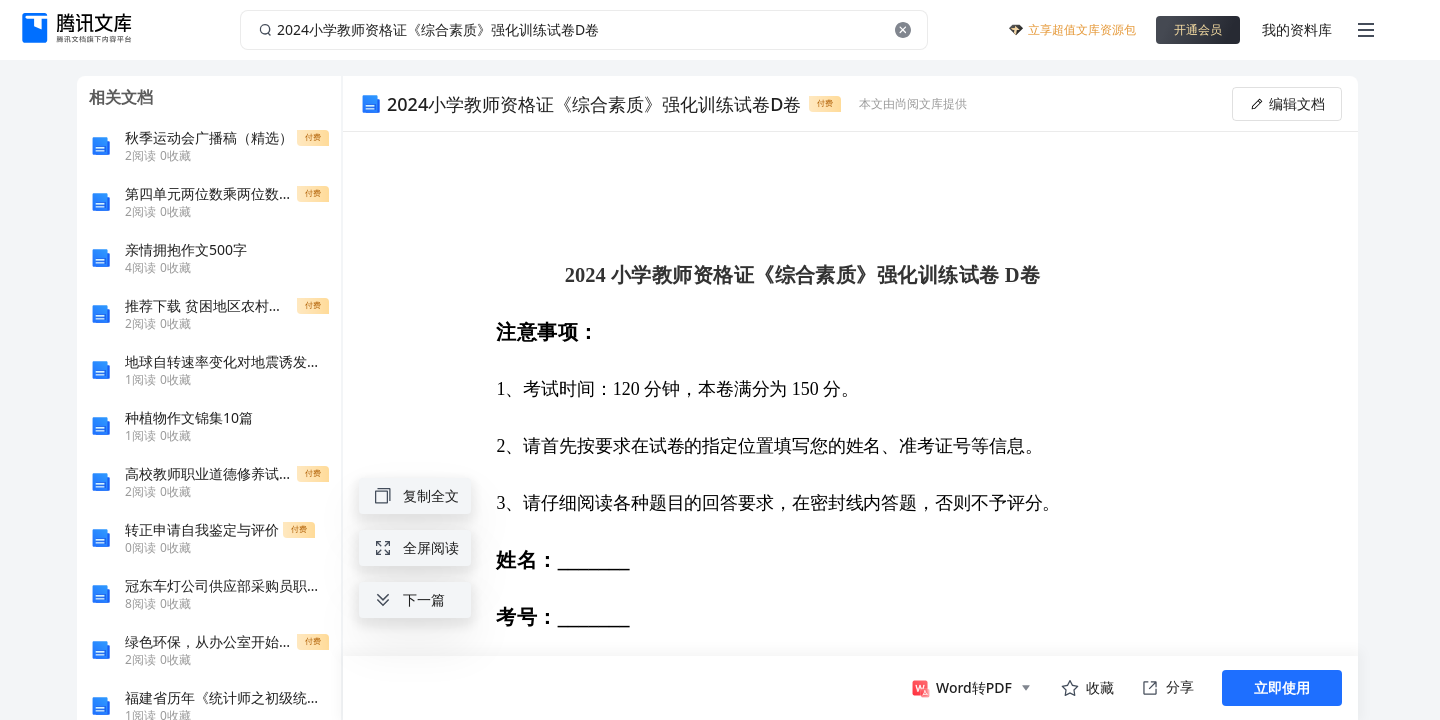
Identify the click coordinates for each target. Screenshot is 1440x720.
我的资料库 (1297, 29)
